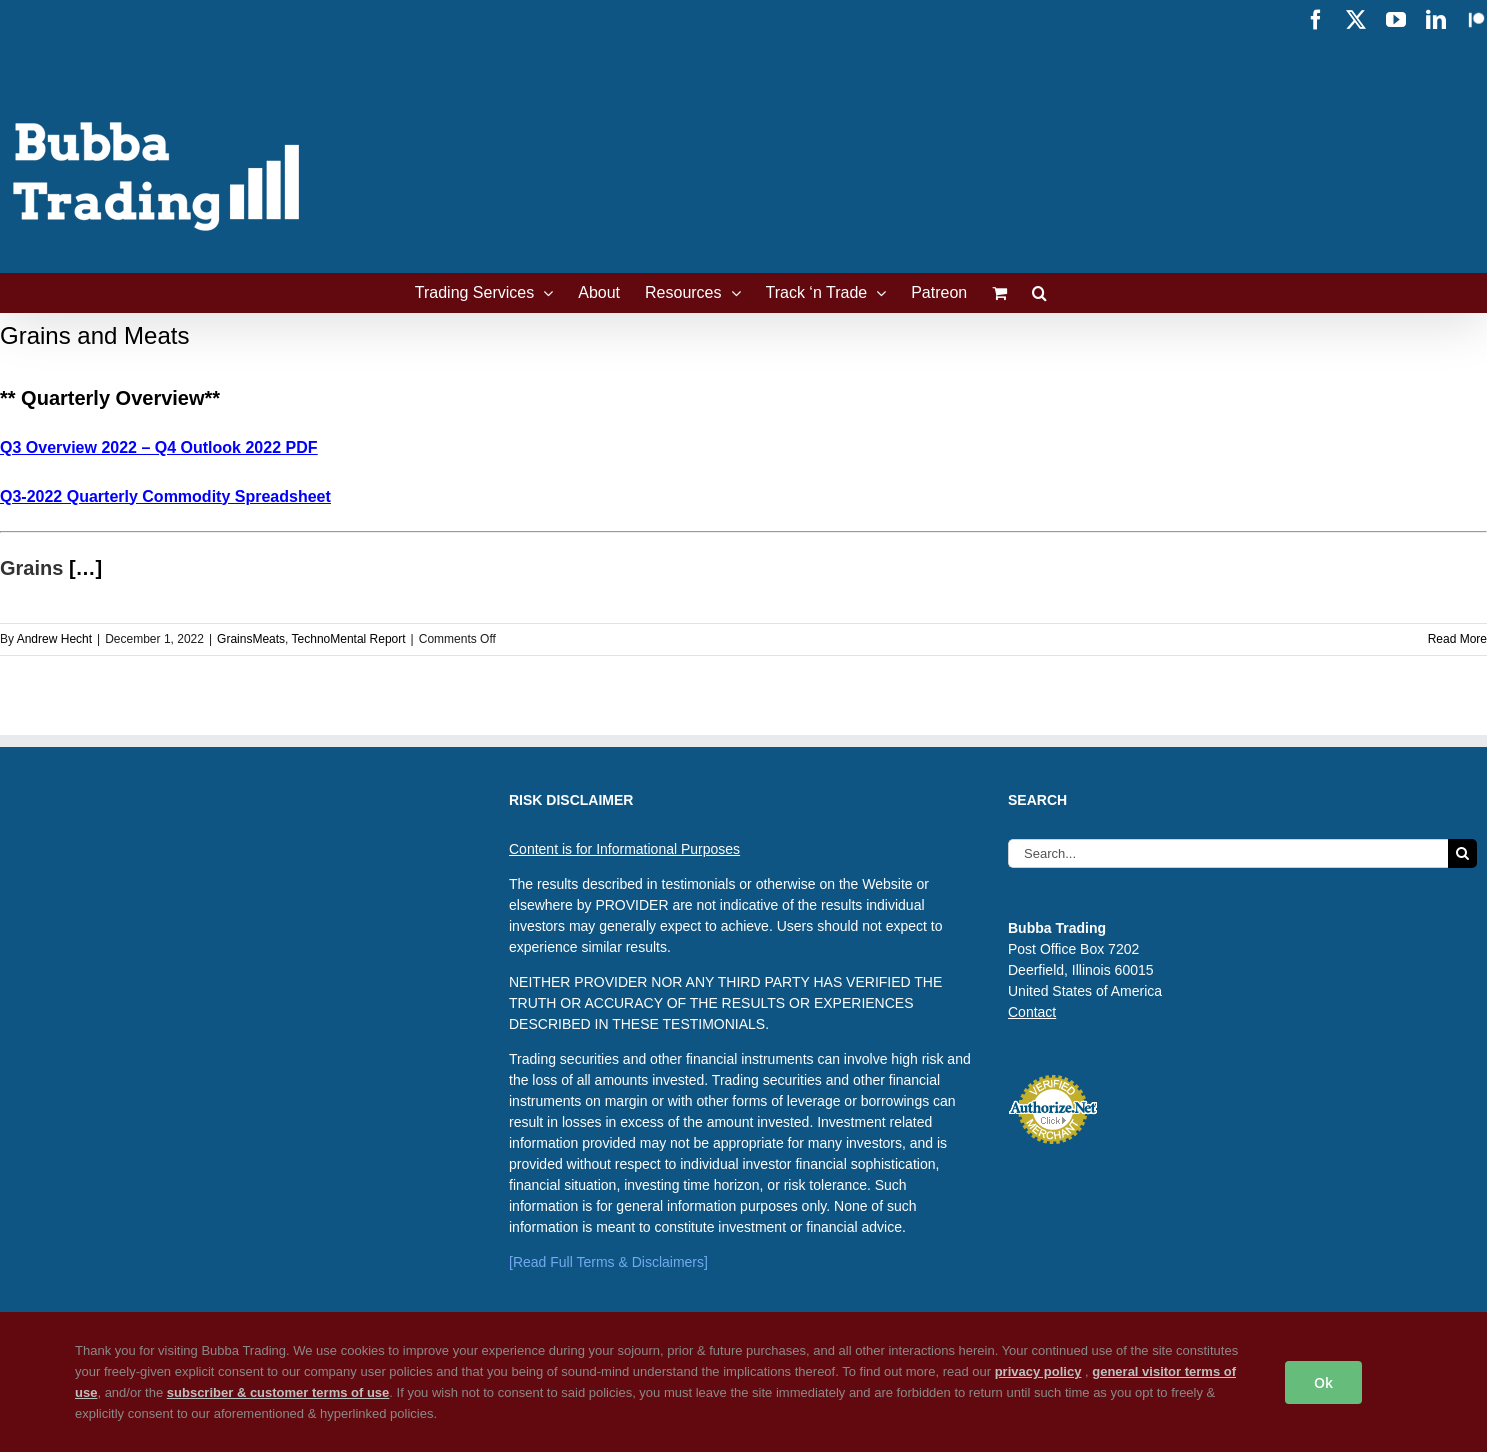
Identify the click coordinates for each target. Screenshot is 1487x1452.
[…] (85, 568)
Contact (1032, 1012)
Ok (1323, 1382)
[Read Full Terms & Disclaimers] (608, 1262)
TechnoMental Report (349, 639)
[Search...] (1228, 853)
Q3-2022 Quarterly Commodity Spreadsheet (165, 496)
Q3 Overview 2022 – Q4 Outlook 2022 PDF (158, 447)
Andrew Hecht (54, 639)
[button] (1039, 293)
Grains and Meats (94, 335)
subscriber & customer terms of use (278, 1392)
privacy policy (1038, 1371)
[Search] (1462, 853)
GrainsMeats (251, 639)
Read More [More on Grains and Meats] (1457, 639)
